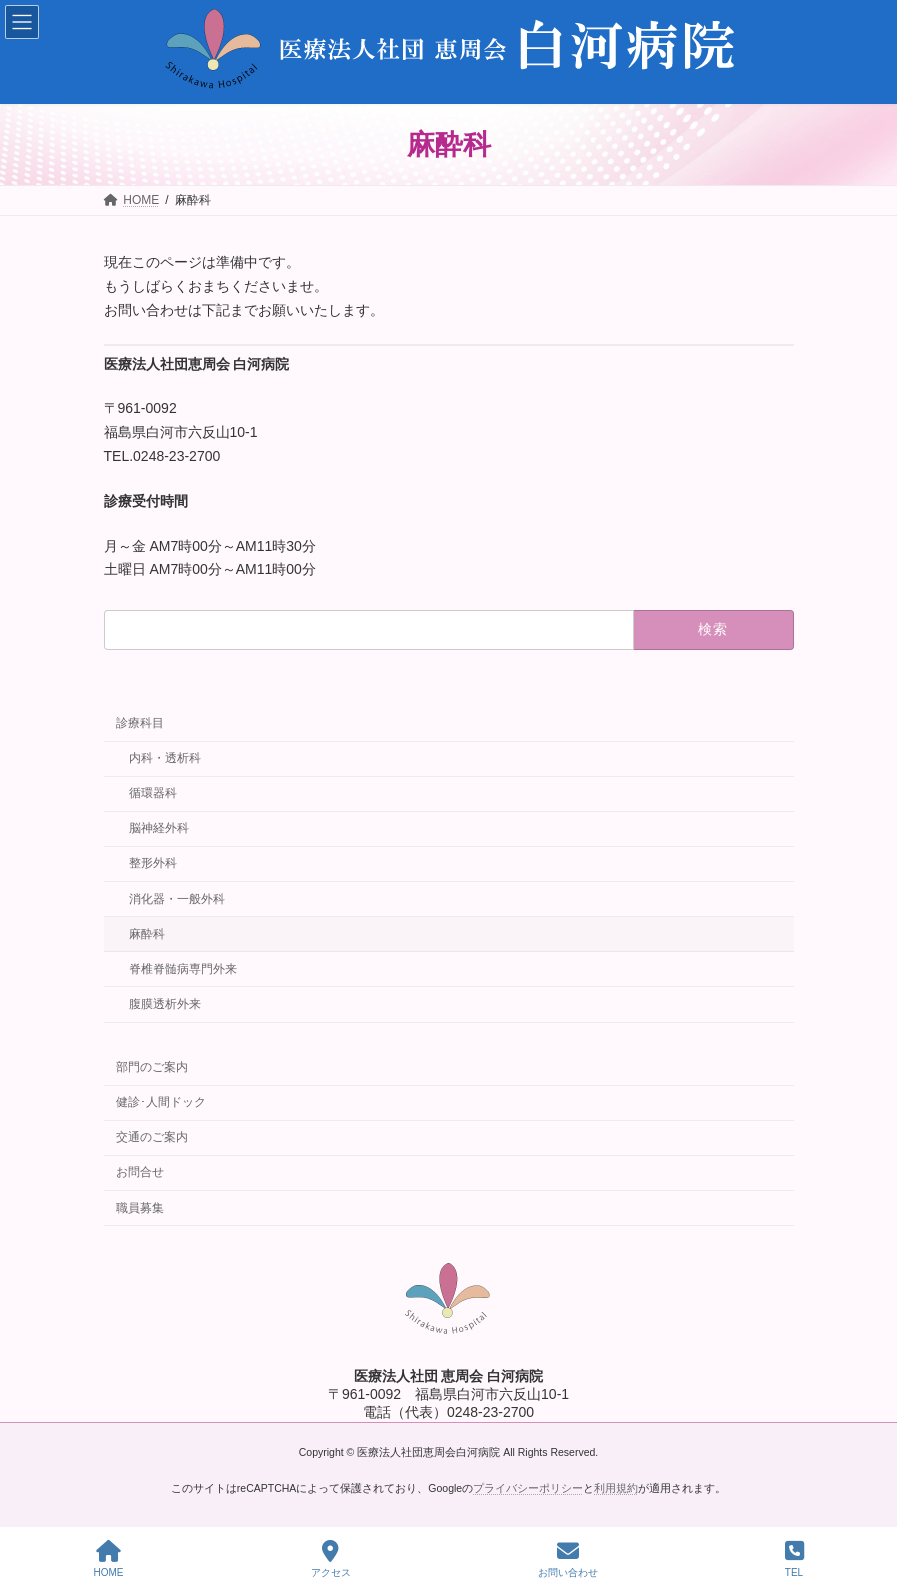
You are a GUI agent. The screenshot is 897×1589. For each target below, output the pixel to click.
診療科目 (140, 723)
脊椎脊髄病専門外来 (182, 969)
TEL (794, 1559)
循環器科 (152, 793)
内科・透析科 (164, 758)
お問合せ (140, 1173)
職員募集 (140, 1208)
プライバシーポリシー (528, 1488)
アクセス (331, 1559)
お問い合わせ (568, 1559)
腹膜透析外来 (164, 1004)
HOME (109, 1559)
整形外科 (152, 864)
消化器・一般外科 (176, 899)
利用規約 (616, 1488)
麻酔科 (146, 934)
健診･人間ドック (161, 1102)
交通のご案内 (152, 1137)
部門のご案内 (152, 1067)
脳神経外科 (158, 828)
